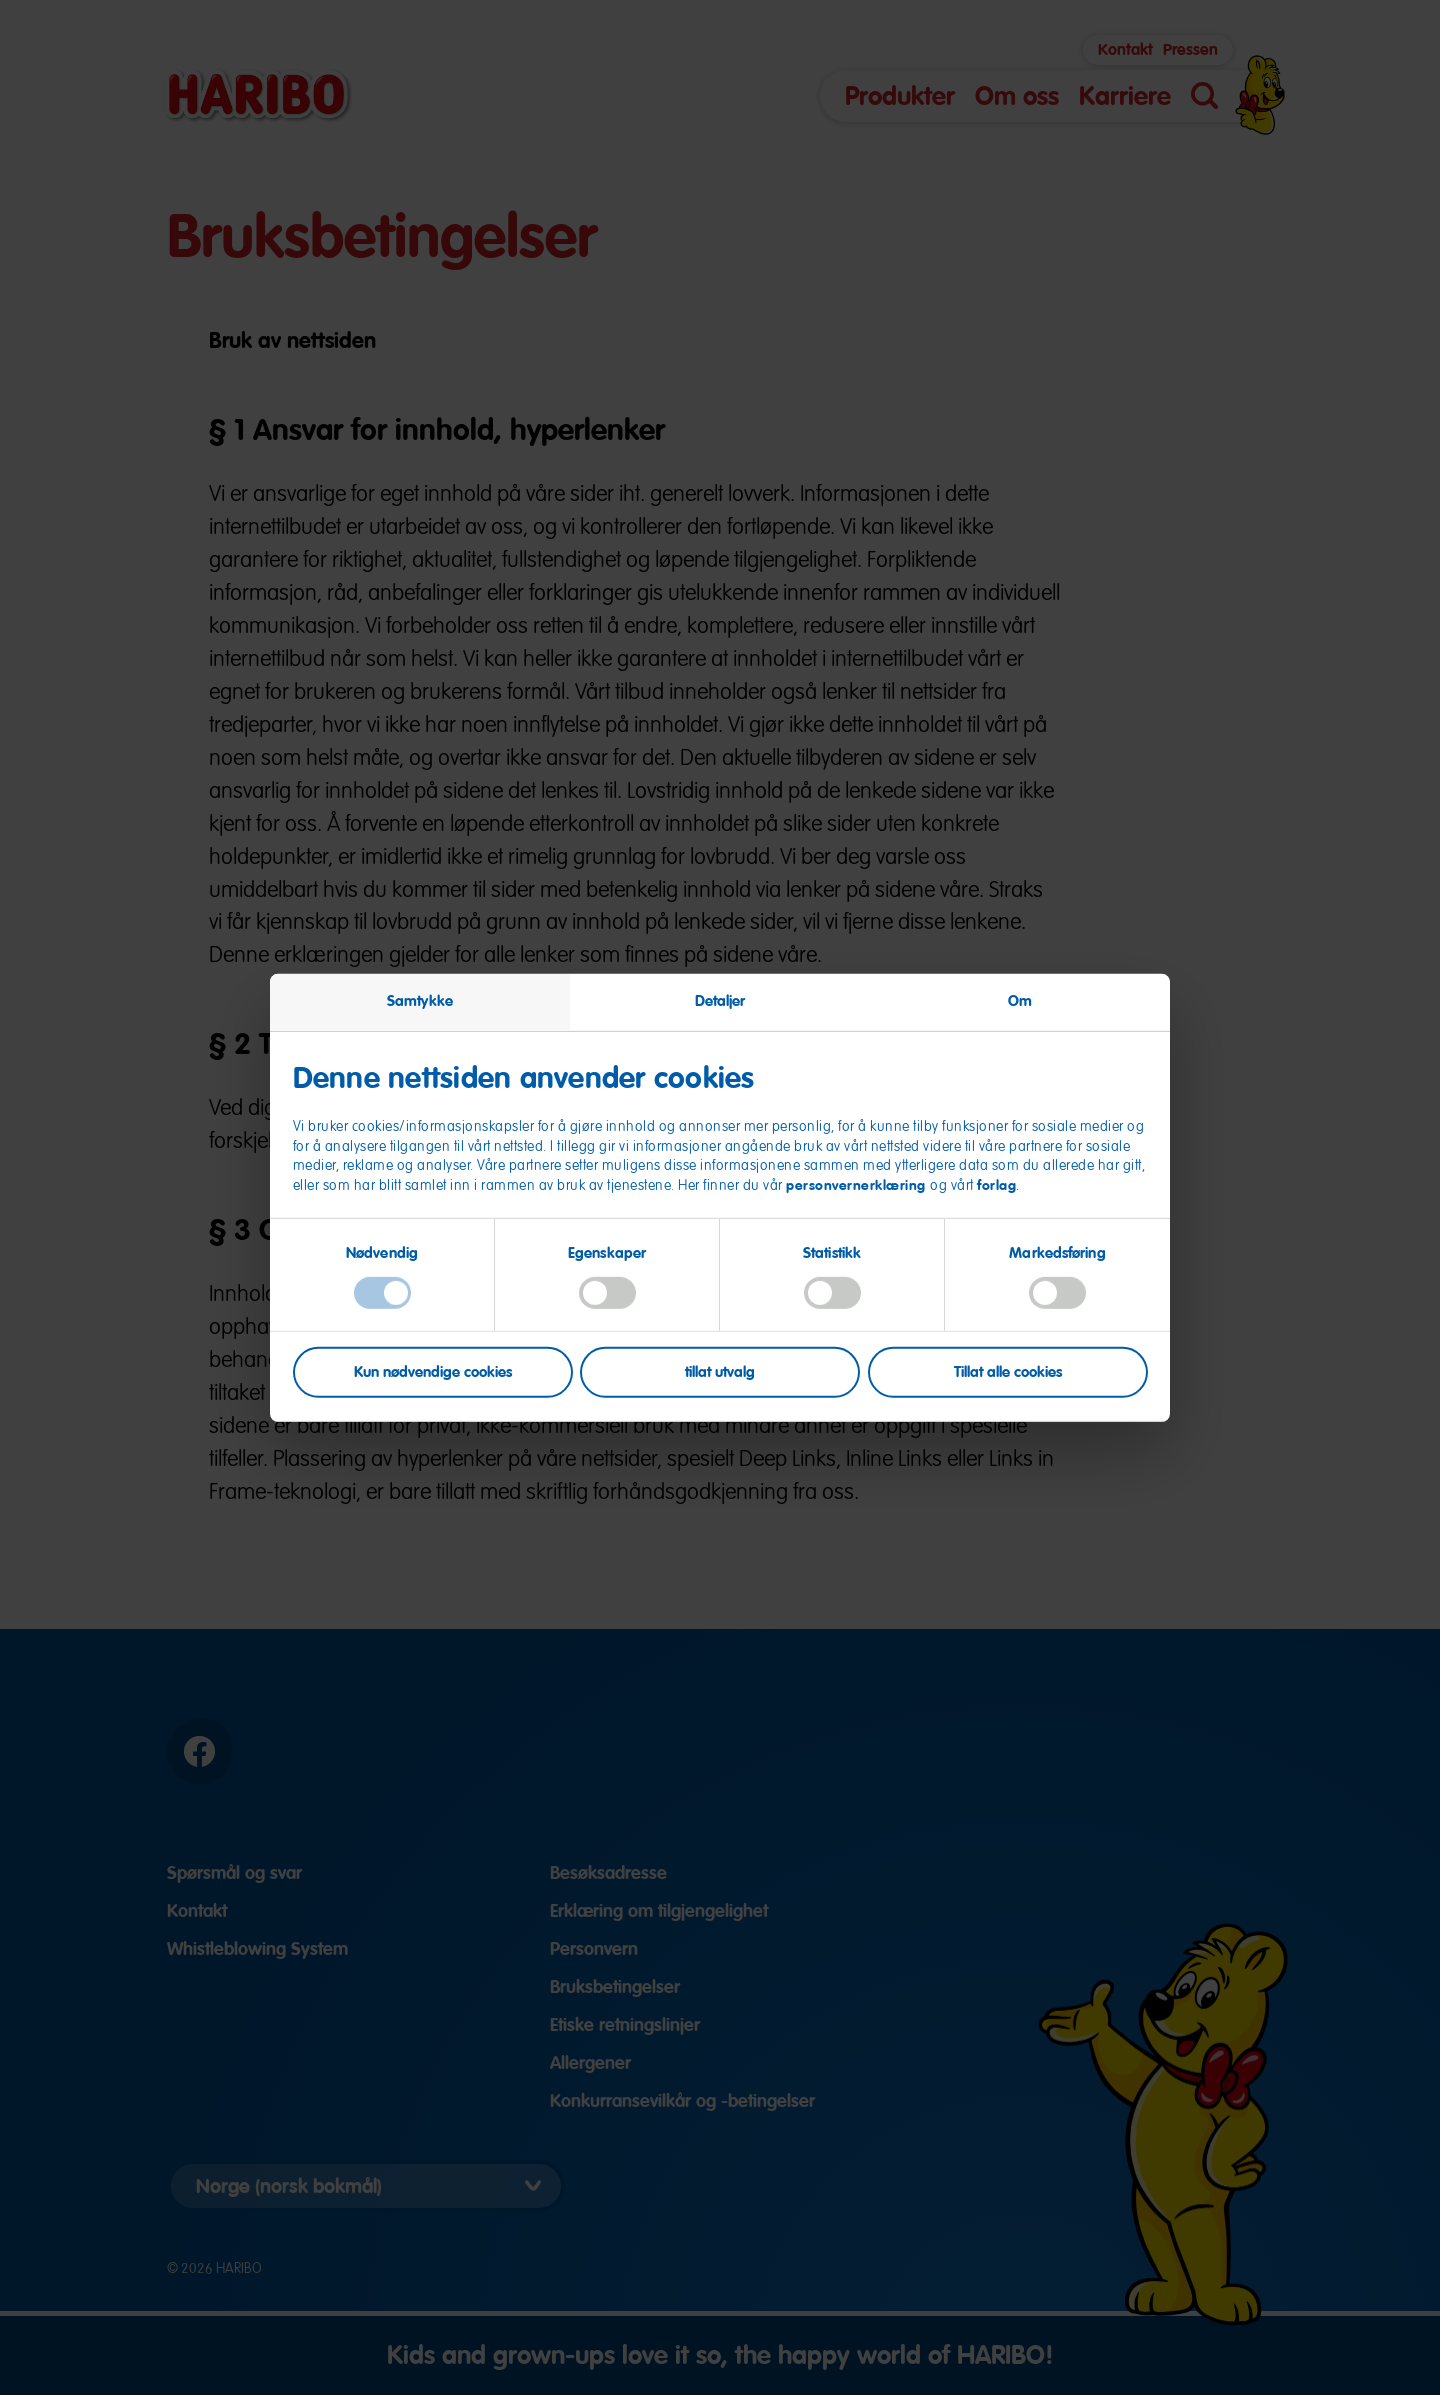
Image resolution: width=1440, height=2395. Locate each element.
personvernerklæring (858, 1185)
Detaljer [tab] (720, 1000)
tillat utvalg (720, 1372)
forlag (996, 1185)
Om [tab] (1020, 1000)
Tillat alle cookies (1008, 1372)
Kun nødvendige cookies (433, 1372)
